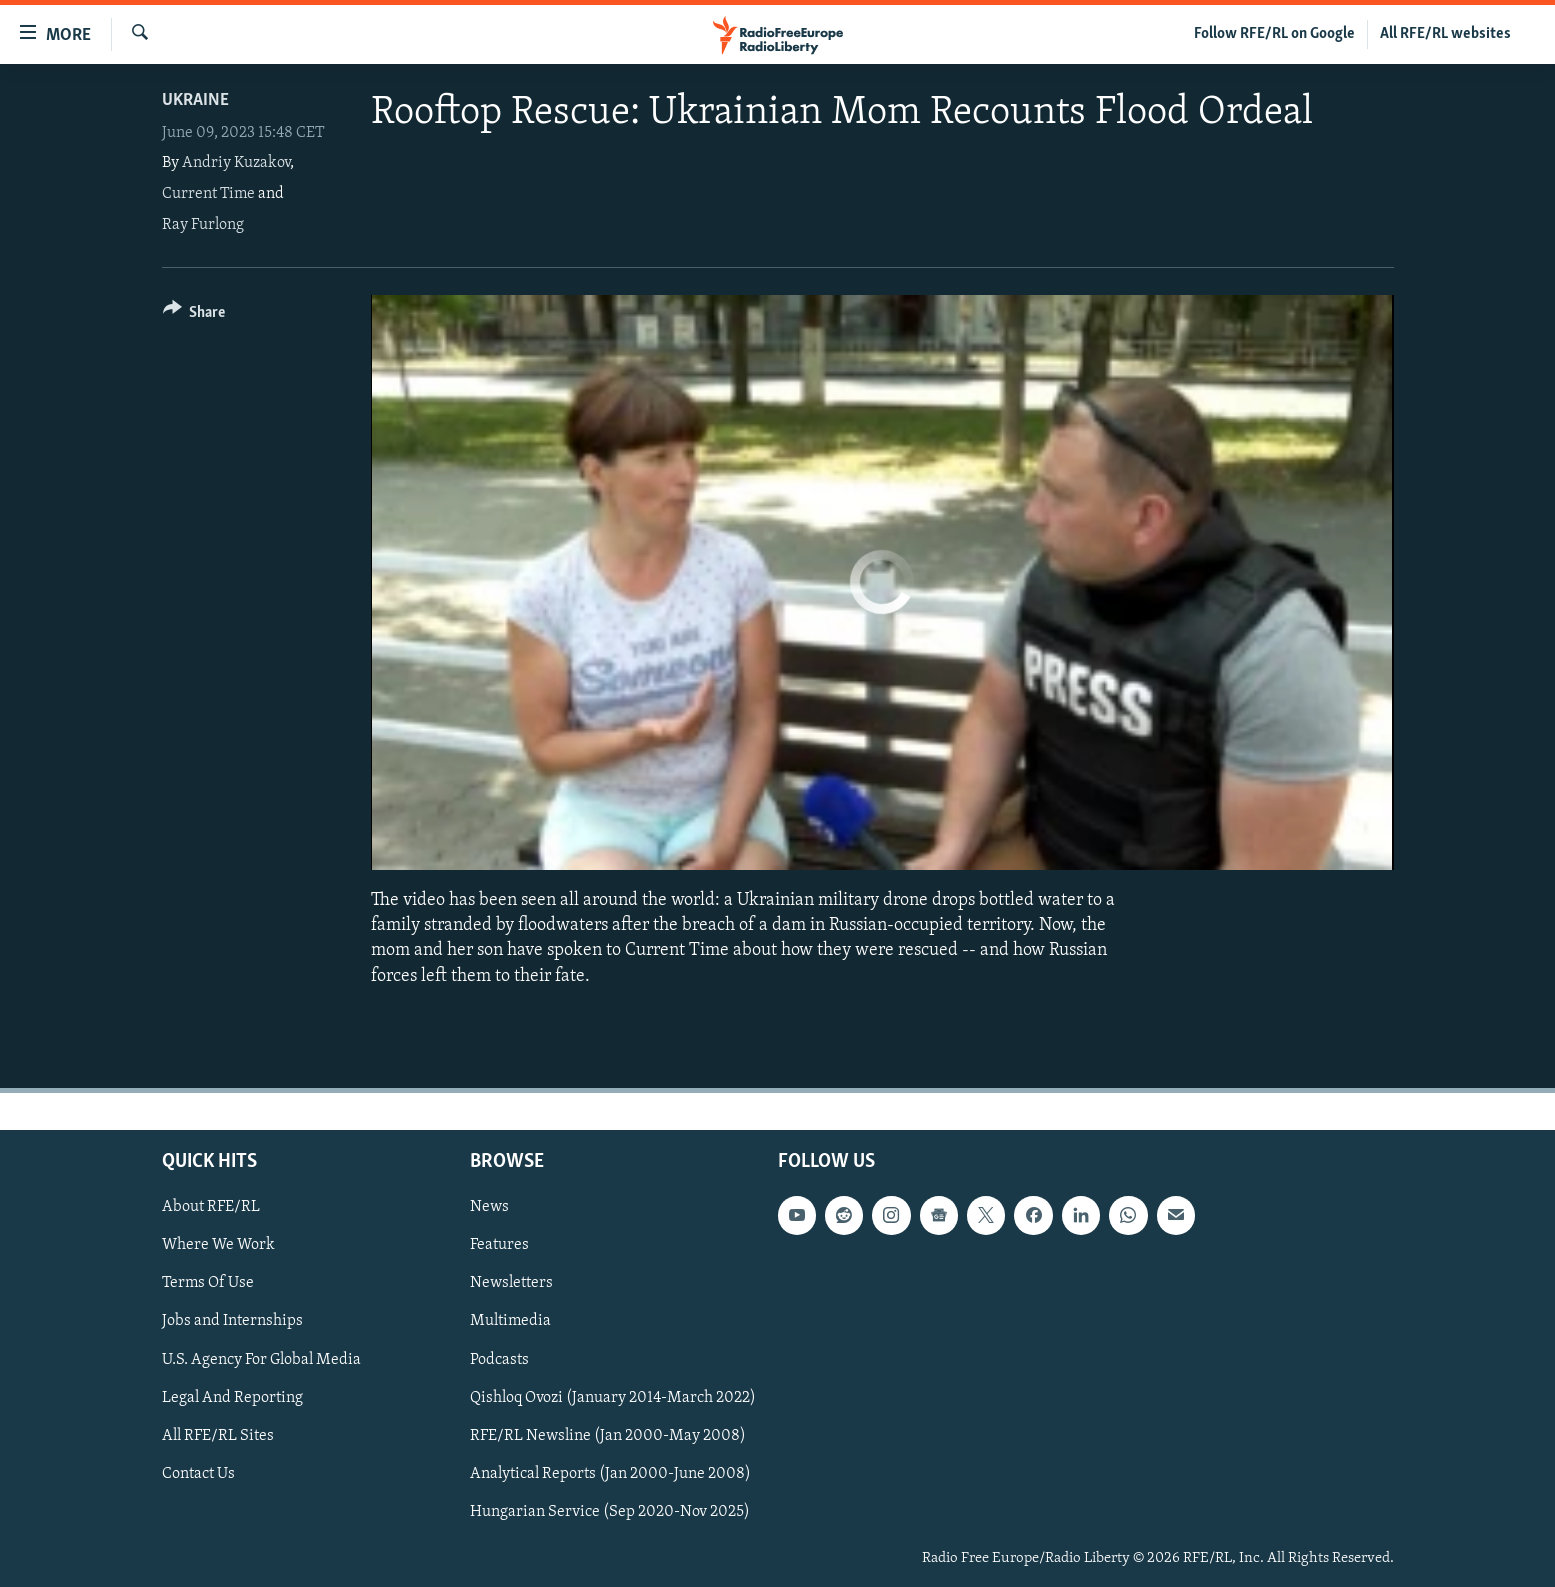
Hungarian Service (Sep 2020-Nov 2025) (610, 1512)
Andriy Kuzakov (236, 163)
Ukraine (195, 100)
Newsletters (511, 1283)
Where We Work (218, 1245)
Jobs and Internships (232, 1321)
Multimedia (510, 1321)
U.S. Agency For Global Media (261, 1359)
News (489, 1207)
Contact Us (198, 1474)
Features (499, 1245)
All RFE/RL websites (1445, 34)
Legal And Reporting (232, 1397)
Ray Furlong (203, 225)
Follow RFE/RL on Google (1274, 34)
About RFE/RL (211, 1207)
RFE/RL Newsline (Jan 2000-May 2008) (608, 1435)
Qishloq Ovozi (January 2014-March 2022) (613, 1397)
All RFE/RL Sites (218, 1435)
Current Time (208, 194)
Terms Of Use (208, 1283)
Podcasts (499, 1359)
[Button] (194, 315)
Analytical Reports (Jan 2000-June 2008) (610, 1474)
